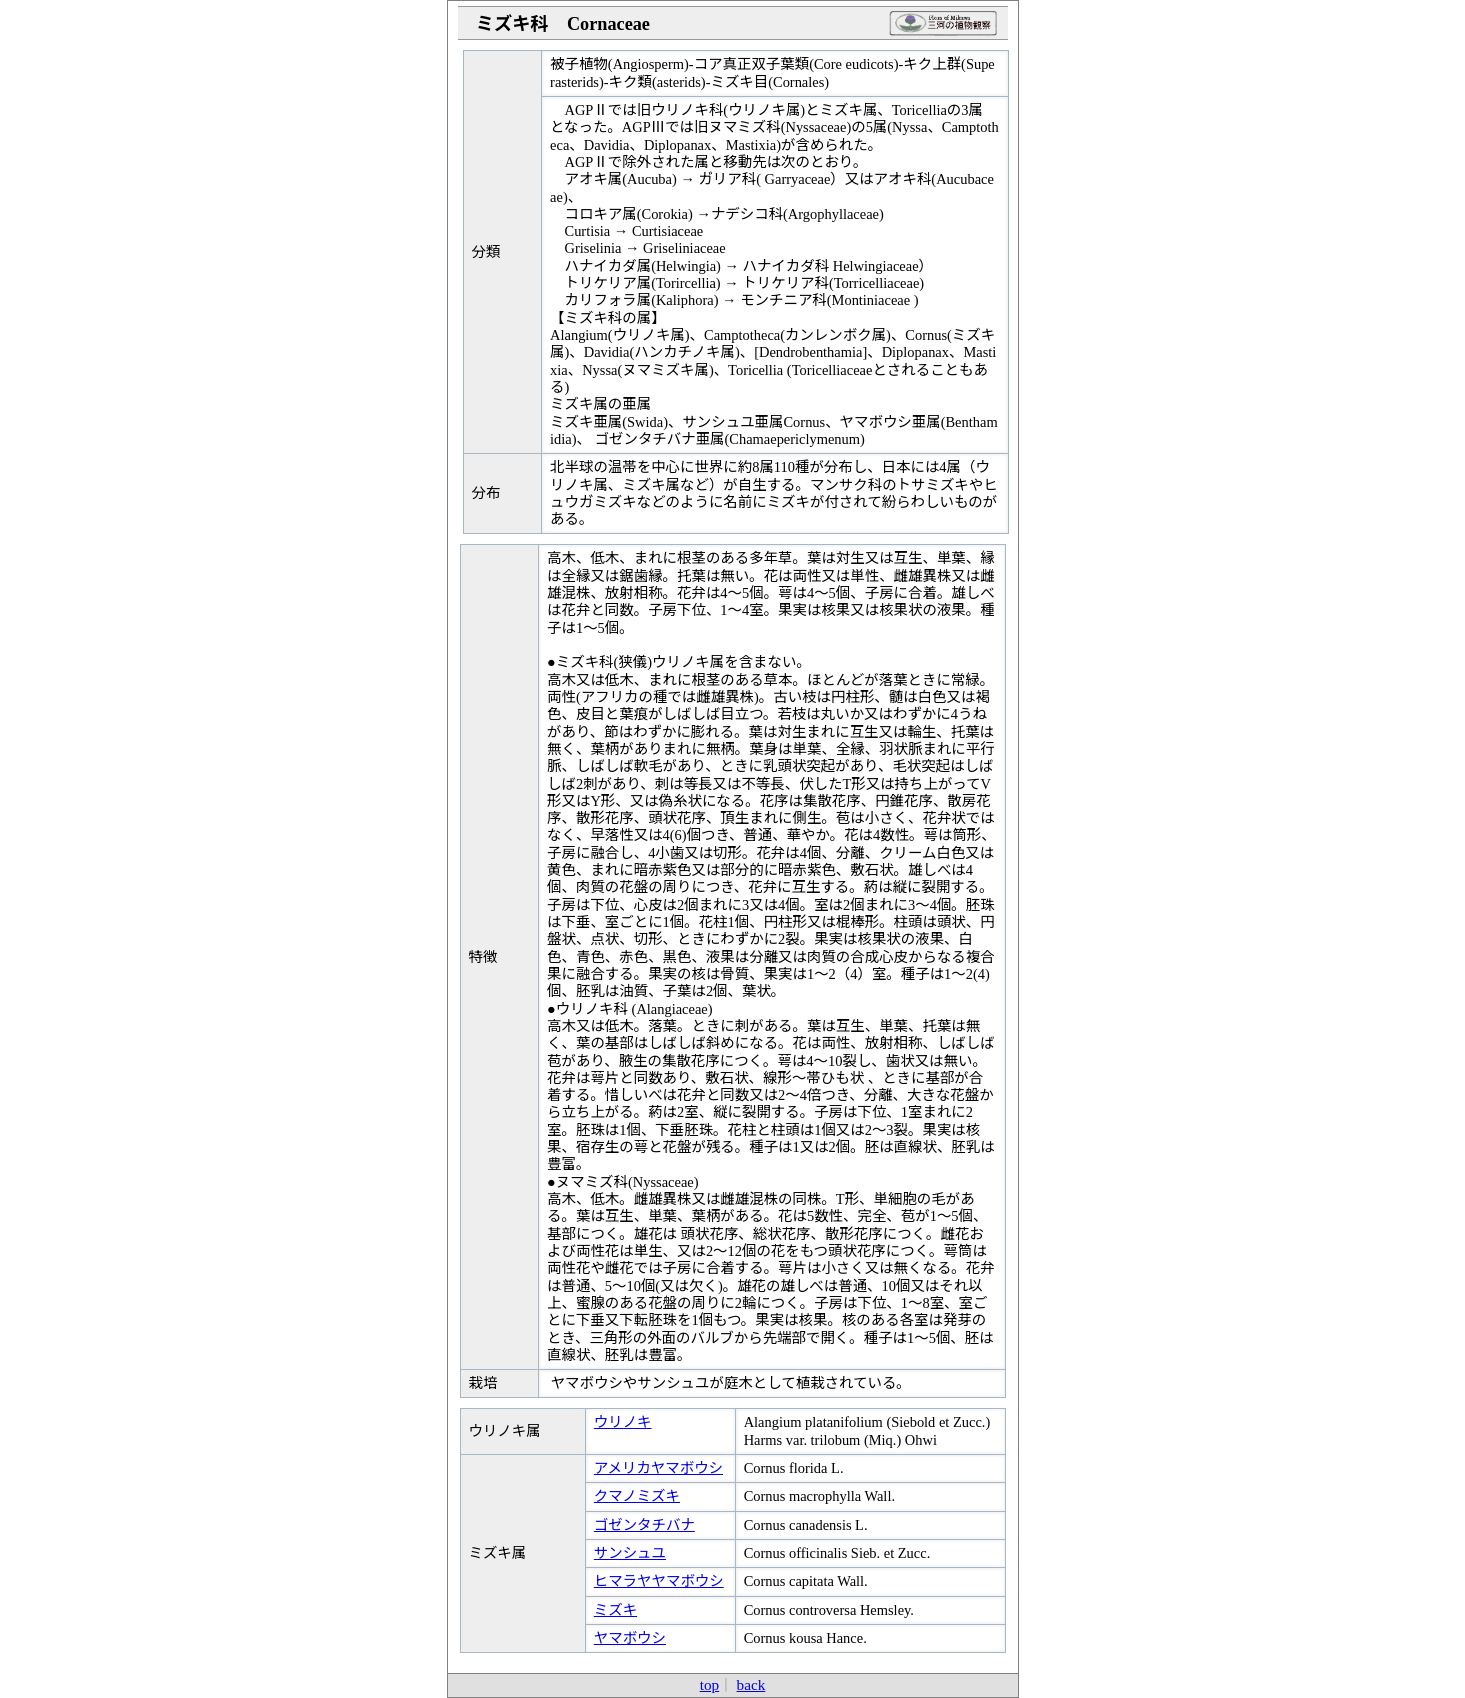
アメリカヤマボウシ (658, 1468)
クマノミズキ (637, 1496)
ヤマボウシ (630, 1638)
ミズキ (615, 1610)
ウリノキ (623, 1422)
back (751, 1684)
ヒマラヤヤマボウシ (659, 1581)
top (709, 1684)
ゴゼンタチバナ (644, 1525)
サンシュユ (630, 1553)
